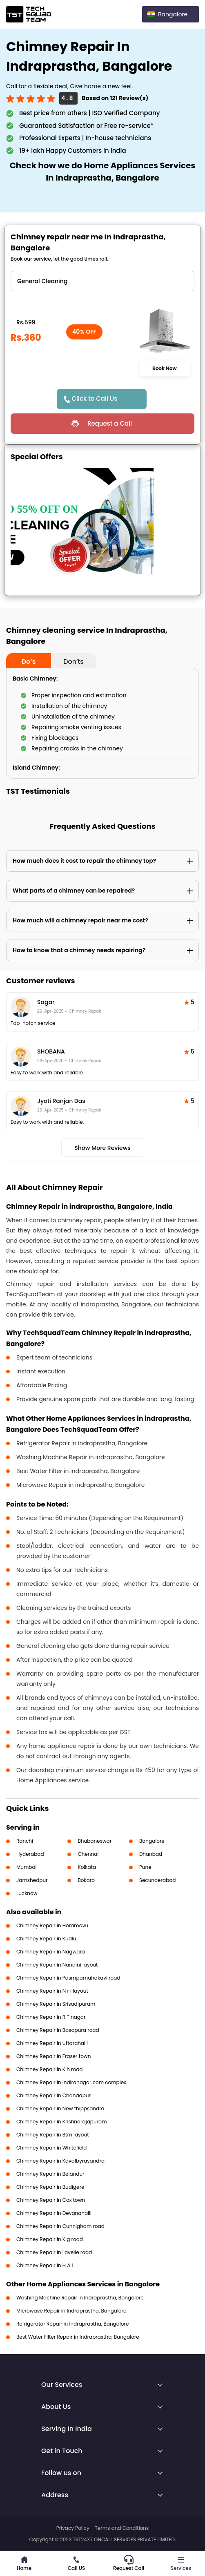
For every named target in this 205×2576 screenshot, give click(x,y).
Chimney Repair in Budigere (50, 2186)
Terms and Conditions (122, 2528)
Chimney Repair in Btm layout (52, 2134)
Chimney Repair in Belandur (50, 2173)
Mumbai (26, 1867)
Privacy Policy (72, 2528)
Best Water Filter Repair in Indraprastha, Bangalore (77, 2336)
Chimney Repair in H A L (45, 2265)
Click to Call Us (95, 398)
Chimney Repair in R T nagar (50, 2016)
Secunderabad (157, 1880)
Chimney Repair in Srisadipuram (55, 2003)
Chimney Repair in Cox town (50, 2200)
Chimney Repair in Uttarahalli (52, 2043)
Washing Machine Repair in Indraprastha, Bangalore (80, 2297)
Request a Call (109, 423)
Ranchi (24, 1840)
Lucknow (27, 1893)
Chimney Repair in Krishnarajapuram (61, 2121)
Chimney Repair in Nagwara (50, 1951)
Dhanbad (150, 1854)
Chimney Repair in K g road (49, 2239)
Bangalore (152, 1840)
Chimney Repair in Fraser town (53, 2056)
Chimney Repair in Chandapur (53, 2095)
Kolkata (87, 1867)
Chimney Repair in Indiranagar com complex (71, 2082)
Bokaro (86, 1880)
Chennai (88, 1854)
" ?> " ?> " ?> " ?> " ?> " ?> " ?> (102, 281)
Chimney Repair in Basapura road (57, 2030)
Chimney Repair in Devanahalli (53, 2213)
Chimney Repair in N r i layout (52, 1990)
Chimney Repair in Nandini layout (57, 1964)
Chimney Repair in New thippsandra (60, 2108)
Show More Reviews (102, 1148)
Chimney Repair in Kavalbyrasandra (60, 2160)
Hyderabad (30, 1854)
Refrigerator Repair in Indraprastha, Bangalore (72, 2323)
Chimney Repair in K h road (49, 2069)
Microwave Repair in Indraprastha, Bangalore (71, 2310)
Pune (145, 1867)
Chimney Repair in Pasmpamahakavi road (68, 1977)
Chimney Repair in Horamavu (52, 1925)
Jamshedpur (32, 1880)
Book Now (164, 368)
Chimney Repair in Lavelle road (54, 2252)
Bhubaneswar (94, 1840)
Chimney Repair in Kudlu (46, 1938)
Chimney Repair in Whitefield (51, 2147)
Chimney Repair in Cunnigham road (60, 2226)
